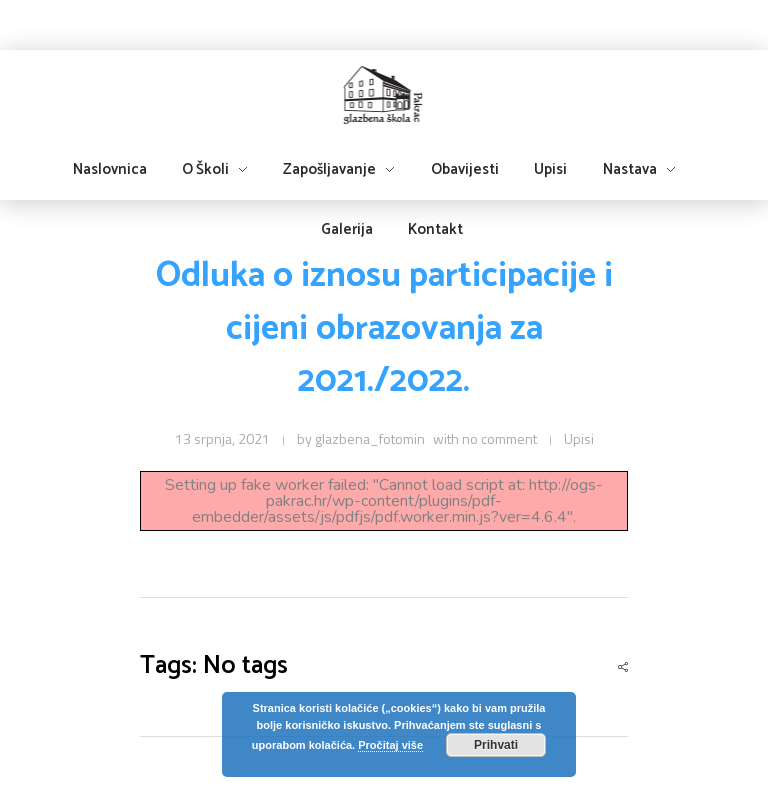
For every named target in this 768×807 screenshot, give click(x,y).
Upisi (579, 438)
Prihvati (496, 745)
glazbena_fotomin (370, 438)
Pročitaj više (390, 745)
